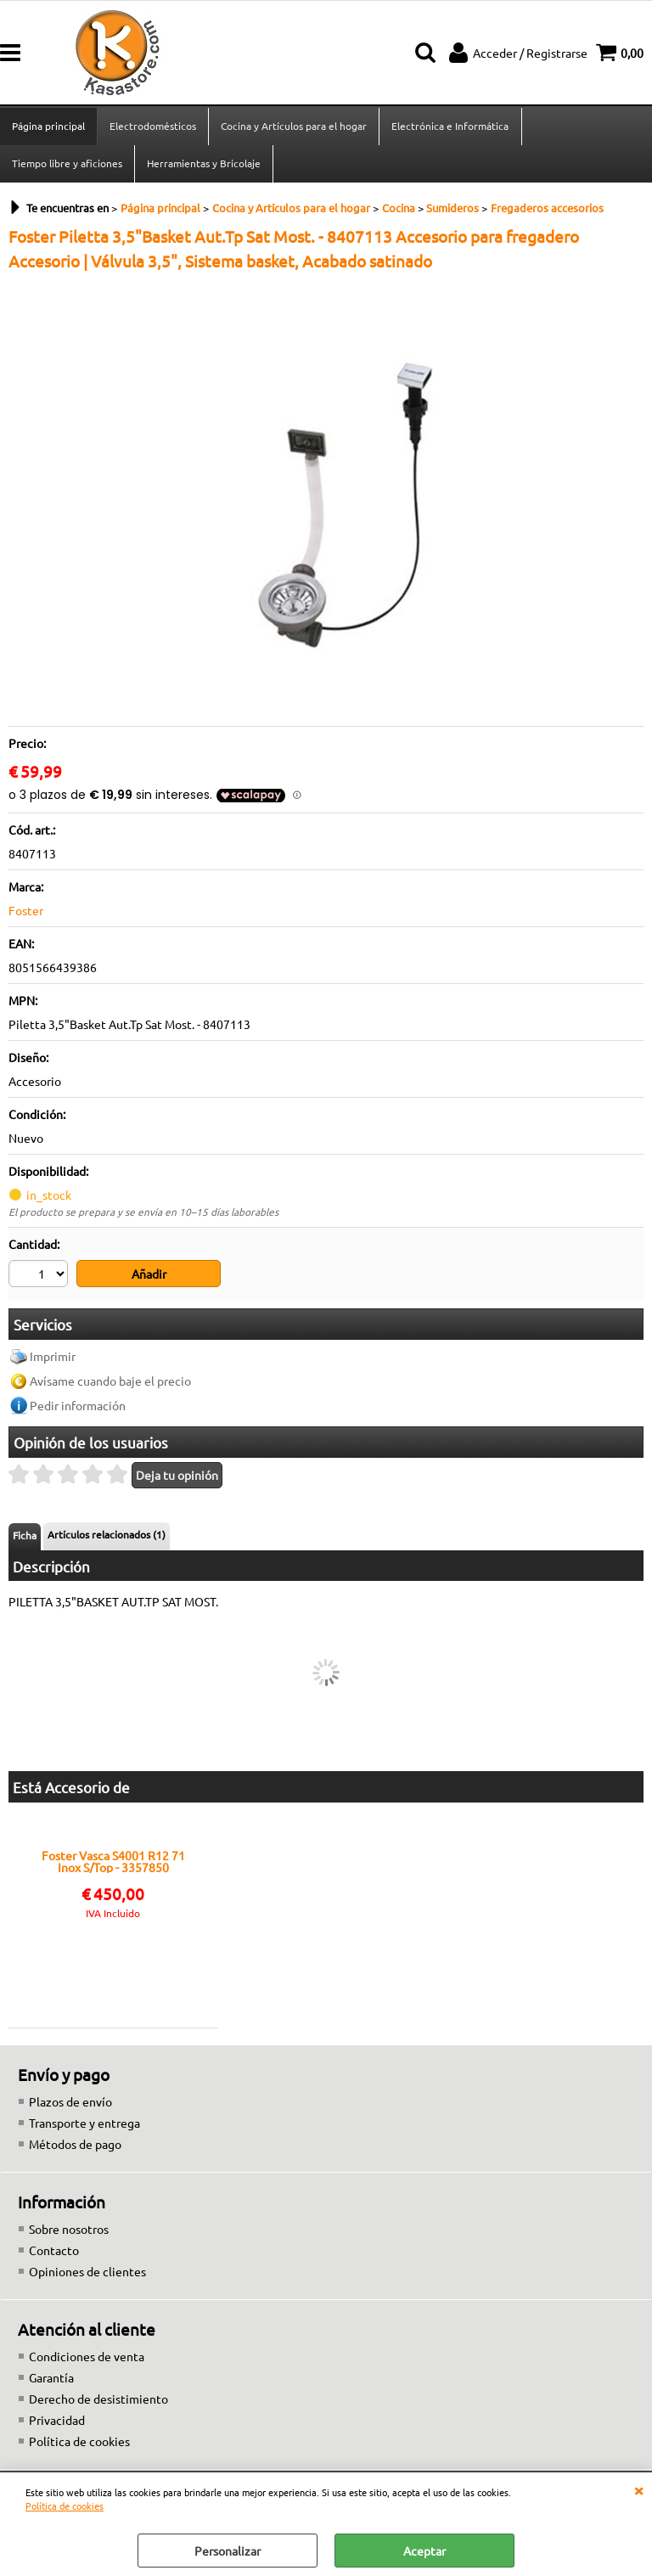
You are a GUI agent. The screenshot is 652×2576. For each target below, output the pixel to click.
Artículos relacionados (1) (107, 1537)
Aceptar (424, 2550)
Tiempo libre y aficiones (67, 165)
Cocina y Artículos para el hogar (294, 126)
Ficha (25, 1538)
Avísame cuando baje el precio (110, 1383)
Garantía (51, 2380)
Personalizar (227, 2550)
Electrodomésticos (153, 126)
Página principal (48, 126)
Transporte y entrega (84, 2125)
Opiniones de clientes (87, 2273)
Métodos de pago (75, 2146)
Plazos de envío (70, 2104)
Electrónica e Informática (450, 126)
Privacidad (57, 2422)
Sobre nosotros (69, 2231)
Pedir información (78, 1407)
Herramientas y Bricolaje (204, 165)
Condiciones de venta (86, 2358)
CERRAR (638, 2489)
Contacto (54, 2252)
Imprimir (53, 1358)
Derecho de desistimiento (98, 2401)
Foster (25, 913)
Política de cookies (64, 2505)
